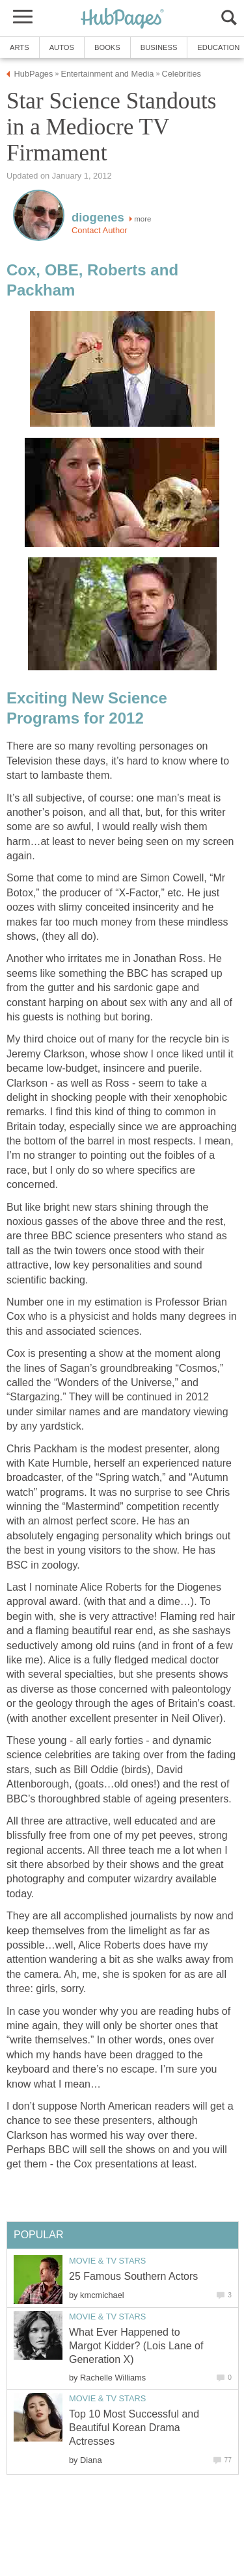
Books (107, 47)
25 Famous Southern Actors (133, 2276)
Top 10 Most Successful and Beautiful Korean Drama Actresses (134, 2427)
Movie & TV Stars (107, 2261)
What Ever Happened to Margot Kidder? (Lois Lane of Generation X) (136, 2346)
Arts (19, 47)
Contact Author (100, 230)
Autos (61, 47)
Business (159, 47)
